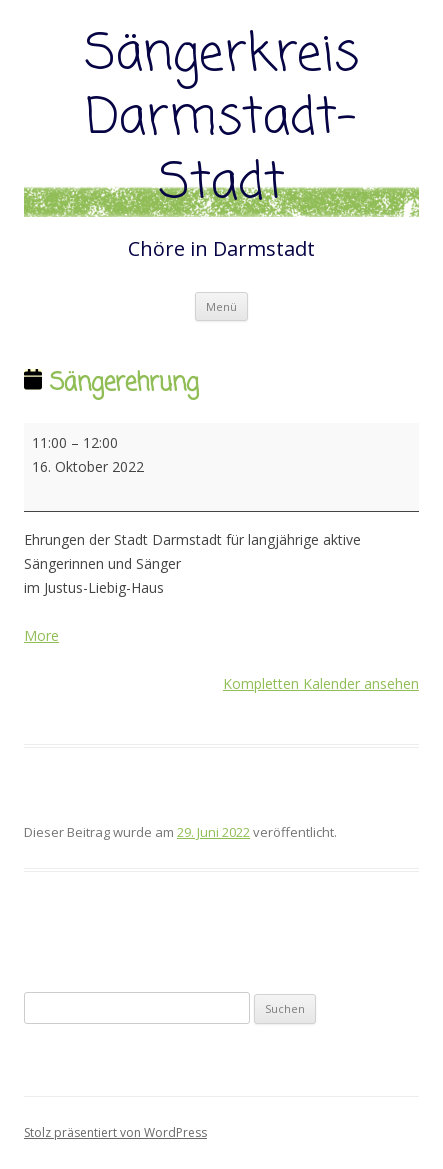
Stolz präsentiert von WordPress (115, 1132)
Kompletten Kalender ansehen (321, 683)
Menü (221, 306)
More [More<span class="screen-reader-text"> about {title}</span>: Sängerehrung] (41, 635)
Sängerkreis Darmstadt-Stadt (222, 120)
